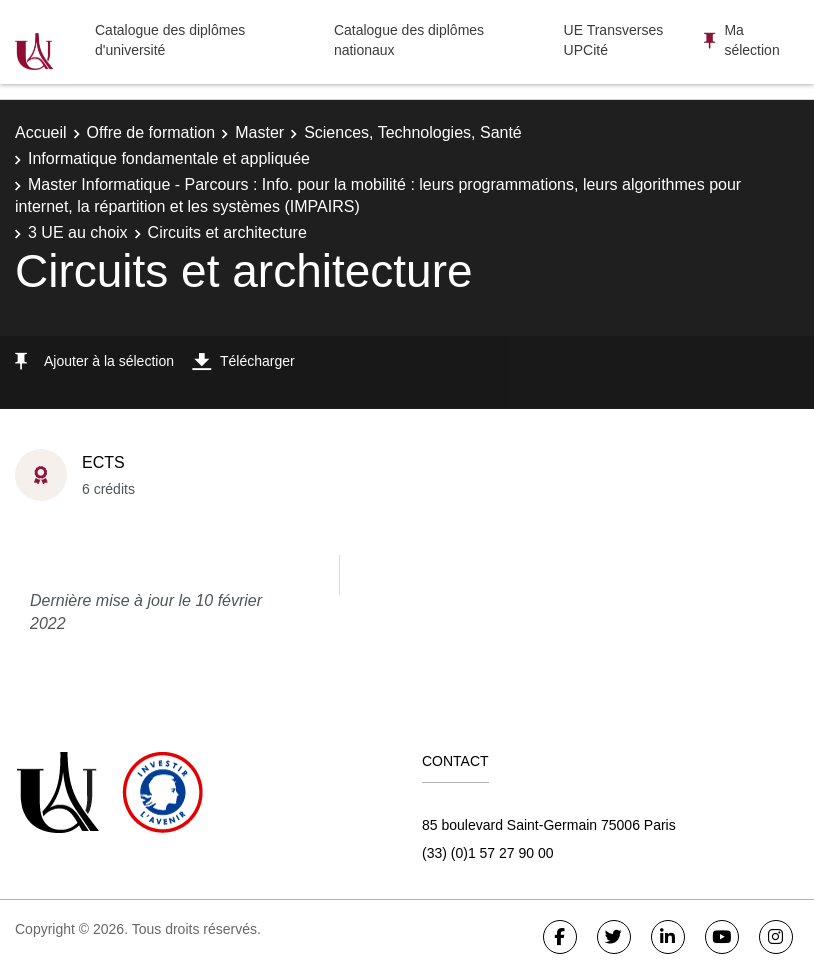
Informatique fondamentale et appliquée (169, 158)
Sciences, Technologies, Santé (413, 132)
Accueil (41, 132)
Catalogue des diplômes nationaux (409, 40)
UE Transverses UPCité (614, 40)
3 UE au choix (78, 232)
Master (259, 132)
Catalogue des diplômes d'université (170, 40)
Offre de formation (151, 132)
